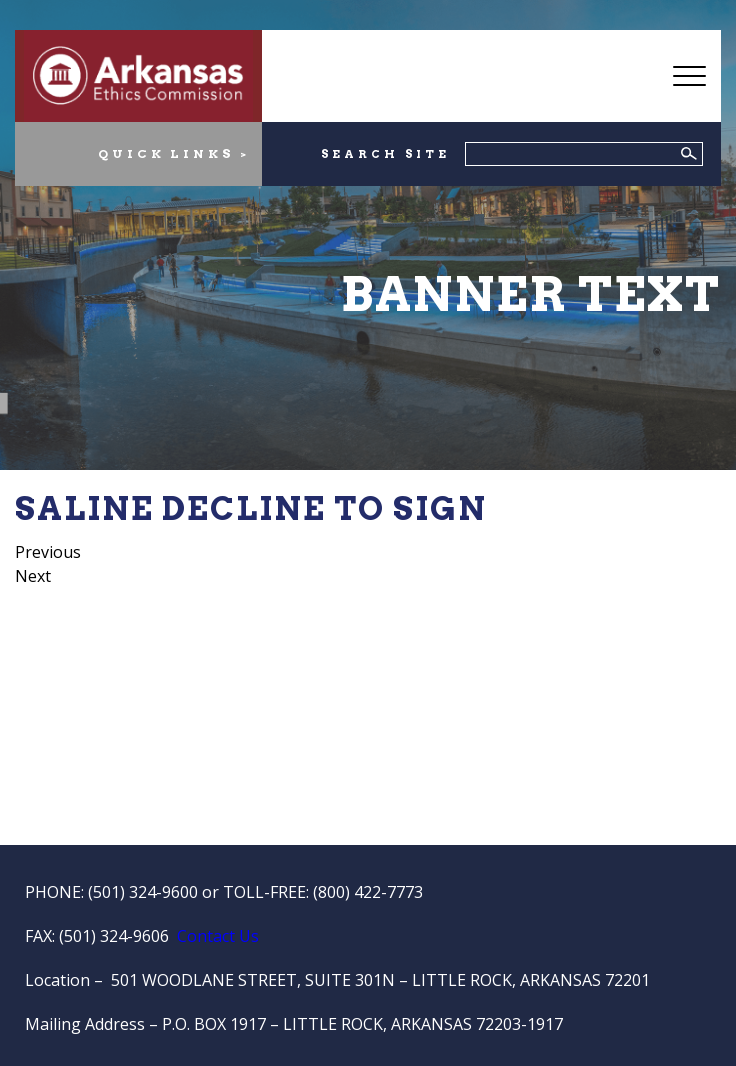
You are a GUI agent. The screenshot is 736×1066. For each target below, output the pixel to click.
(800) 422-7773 (368, 892)
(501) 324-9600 (143, 892)
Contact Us (218, 936)
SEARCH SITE (385, 154)
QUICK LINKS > (174, 153)
